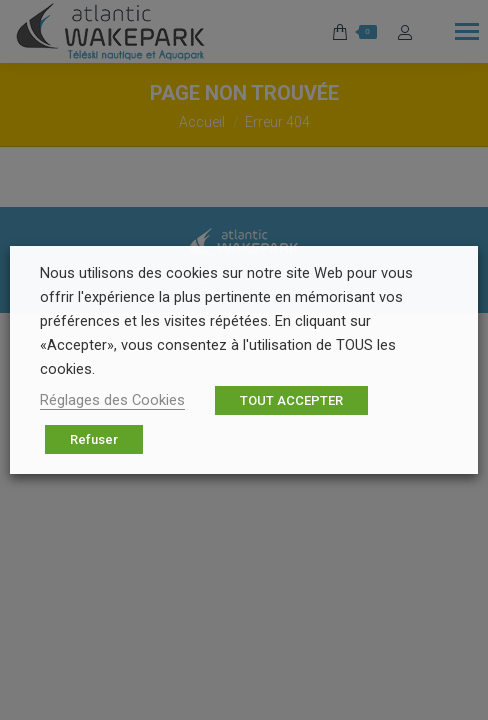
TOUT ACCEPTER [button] (291, 400)
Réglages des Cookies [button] (112, 400)
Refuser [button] (94, 439)
